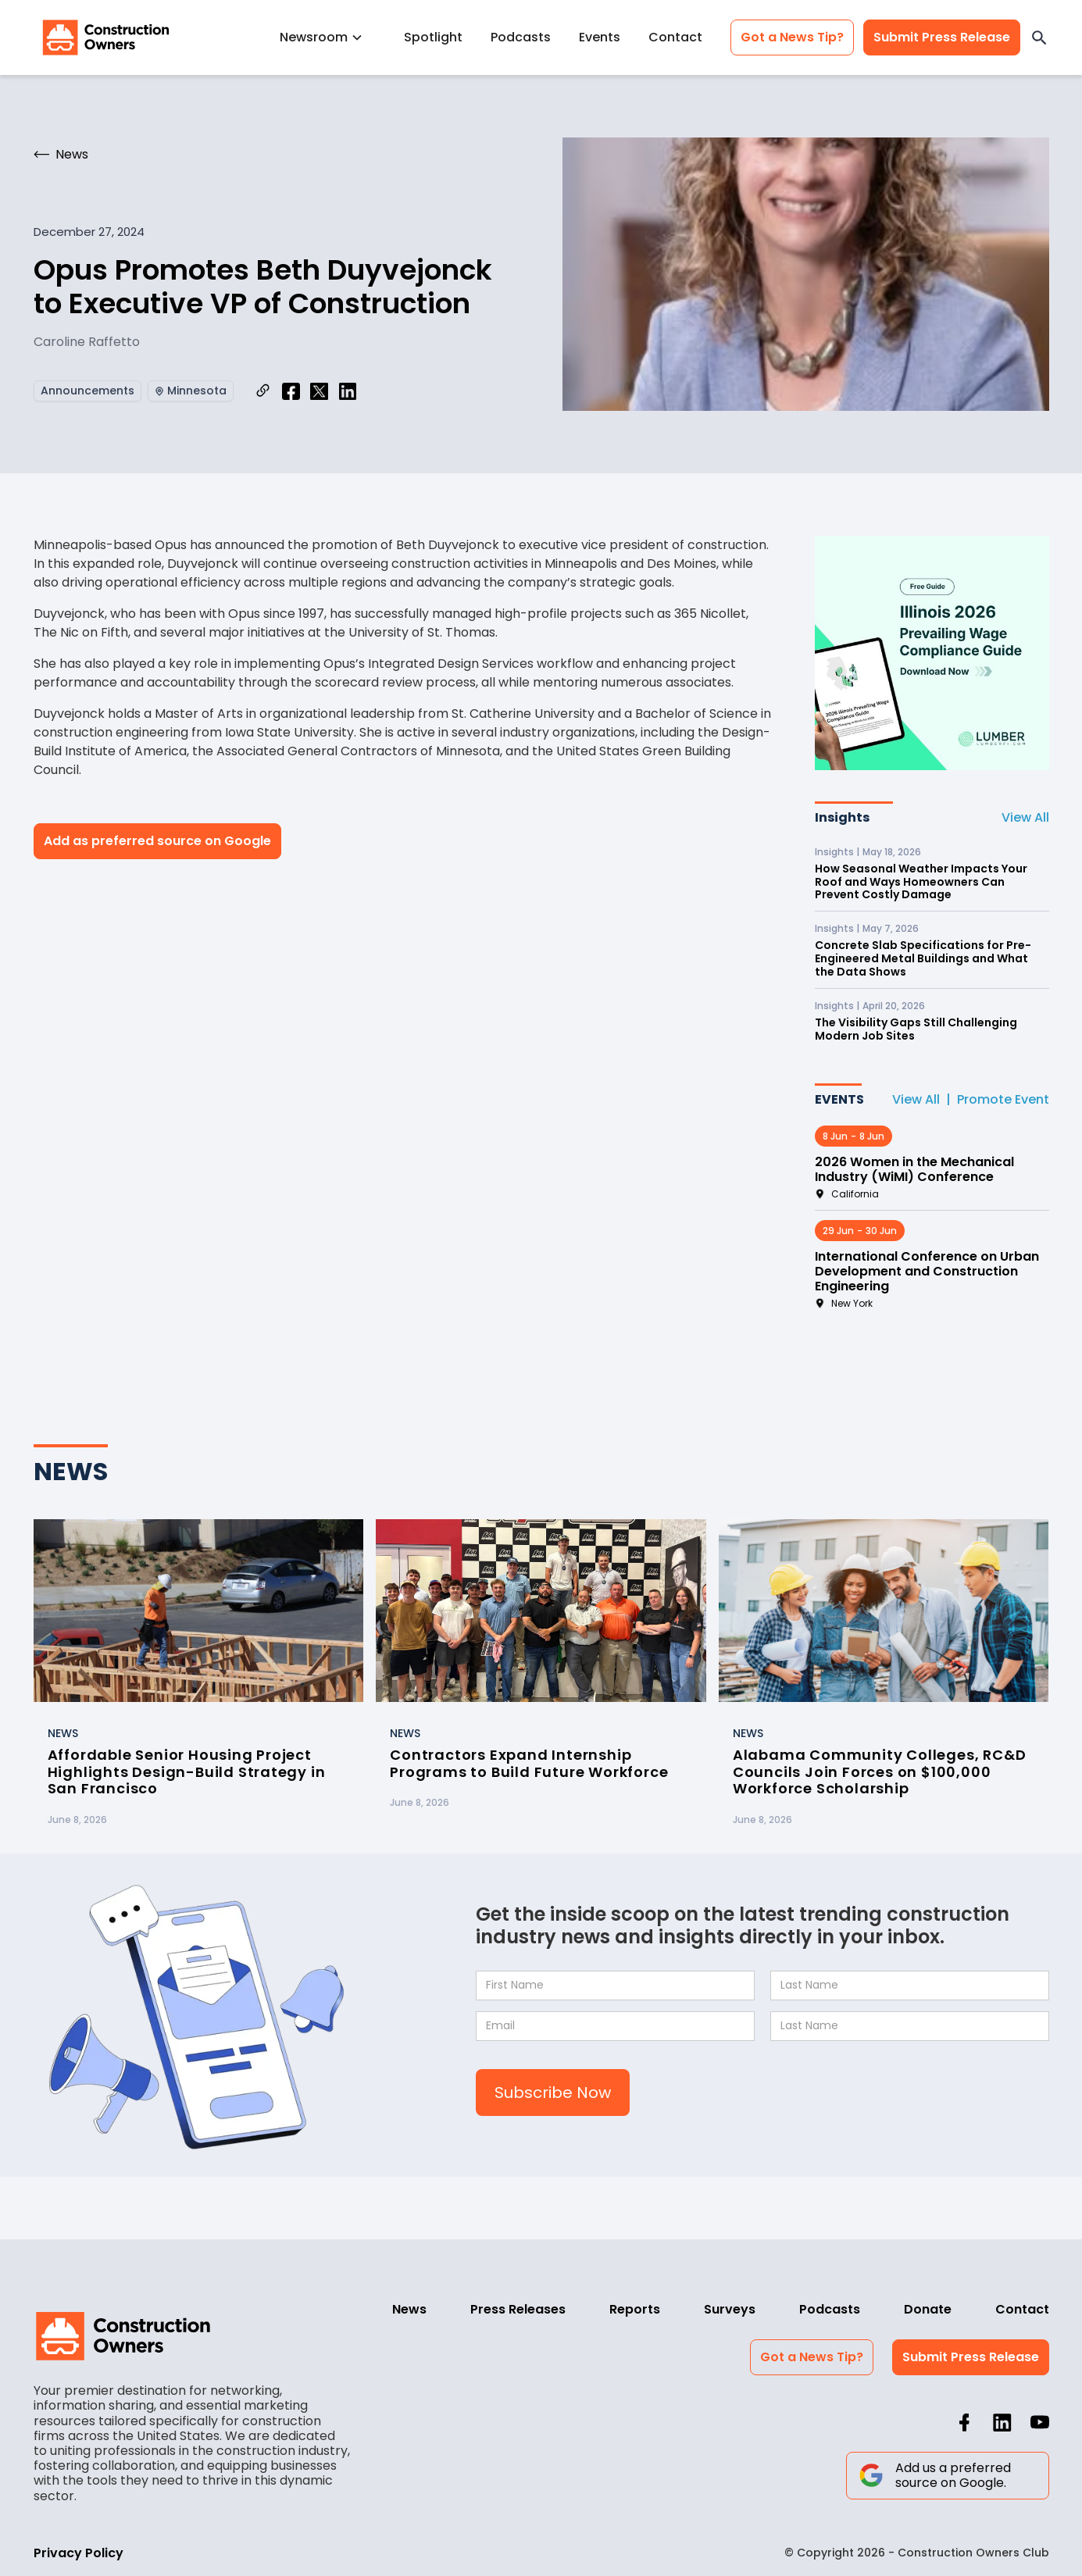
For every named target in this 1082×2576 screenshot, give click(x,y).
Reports (634, 2309)
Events (599, 37)
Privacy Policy (78, 2553)
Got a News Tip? (792, 37)
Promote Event (1003, 1099)
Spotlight (433, 37)
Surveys (729, 2309)
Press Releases (518, 2309)
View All (1025, 817)
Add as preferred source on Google (157, 841)
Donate (928, 2309)
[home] (106, 37)
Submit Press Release (941, 37)
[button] (328, 37)
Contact (675, 37)
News (409, 2309)
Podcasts (521, 37)
